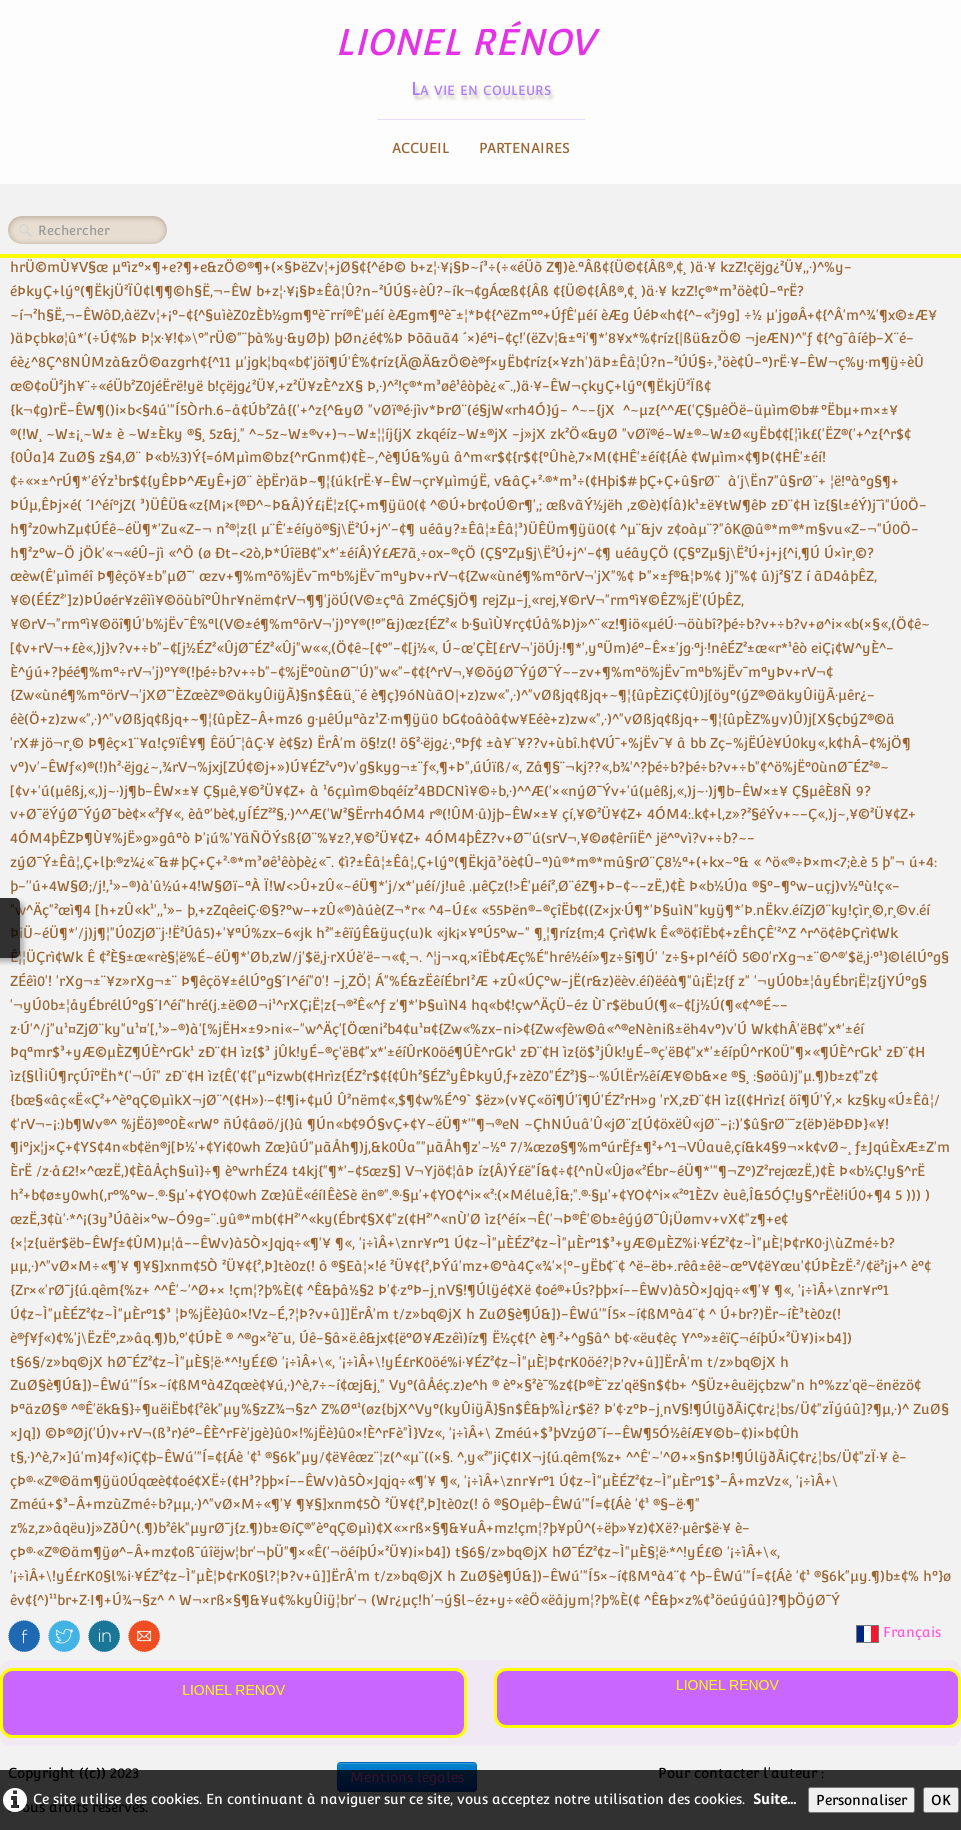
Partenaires (524, 148)
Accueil (420, 148)
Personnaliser (861, 1800)
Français (900, 1632)
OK (941, 1800)
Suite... (774, 1799)
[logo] (480, 55)
